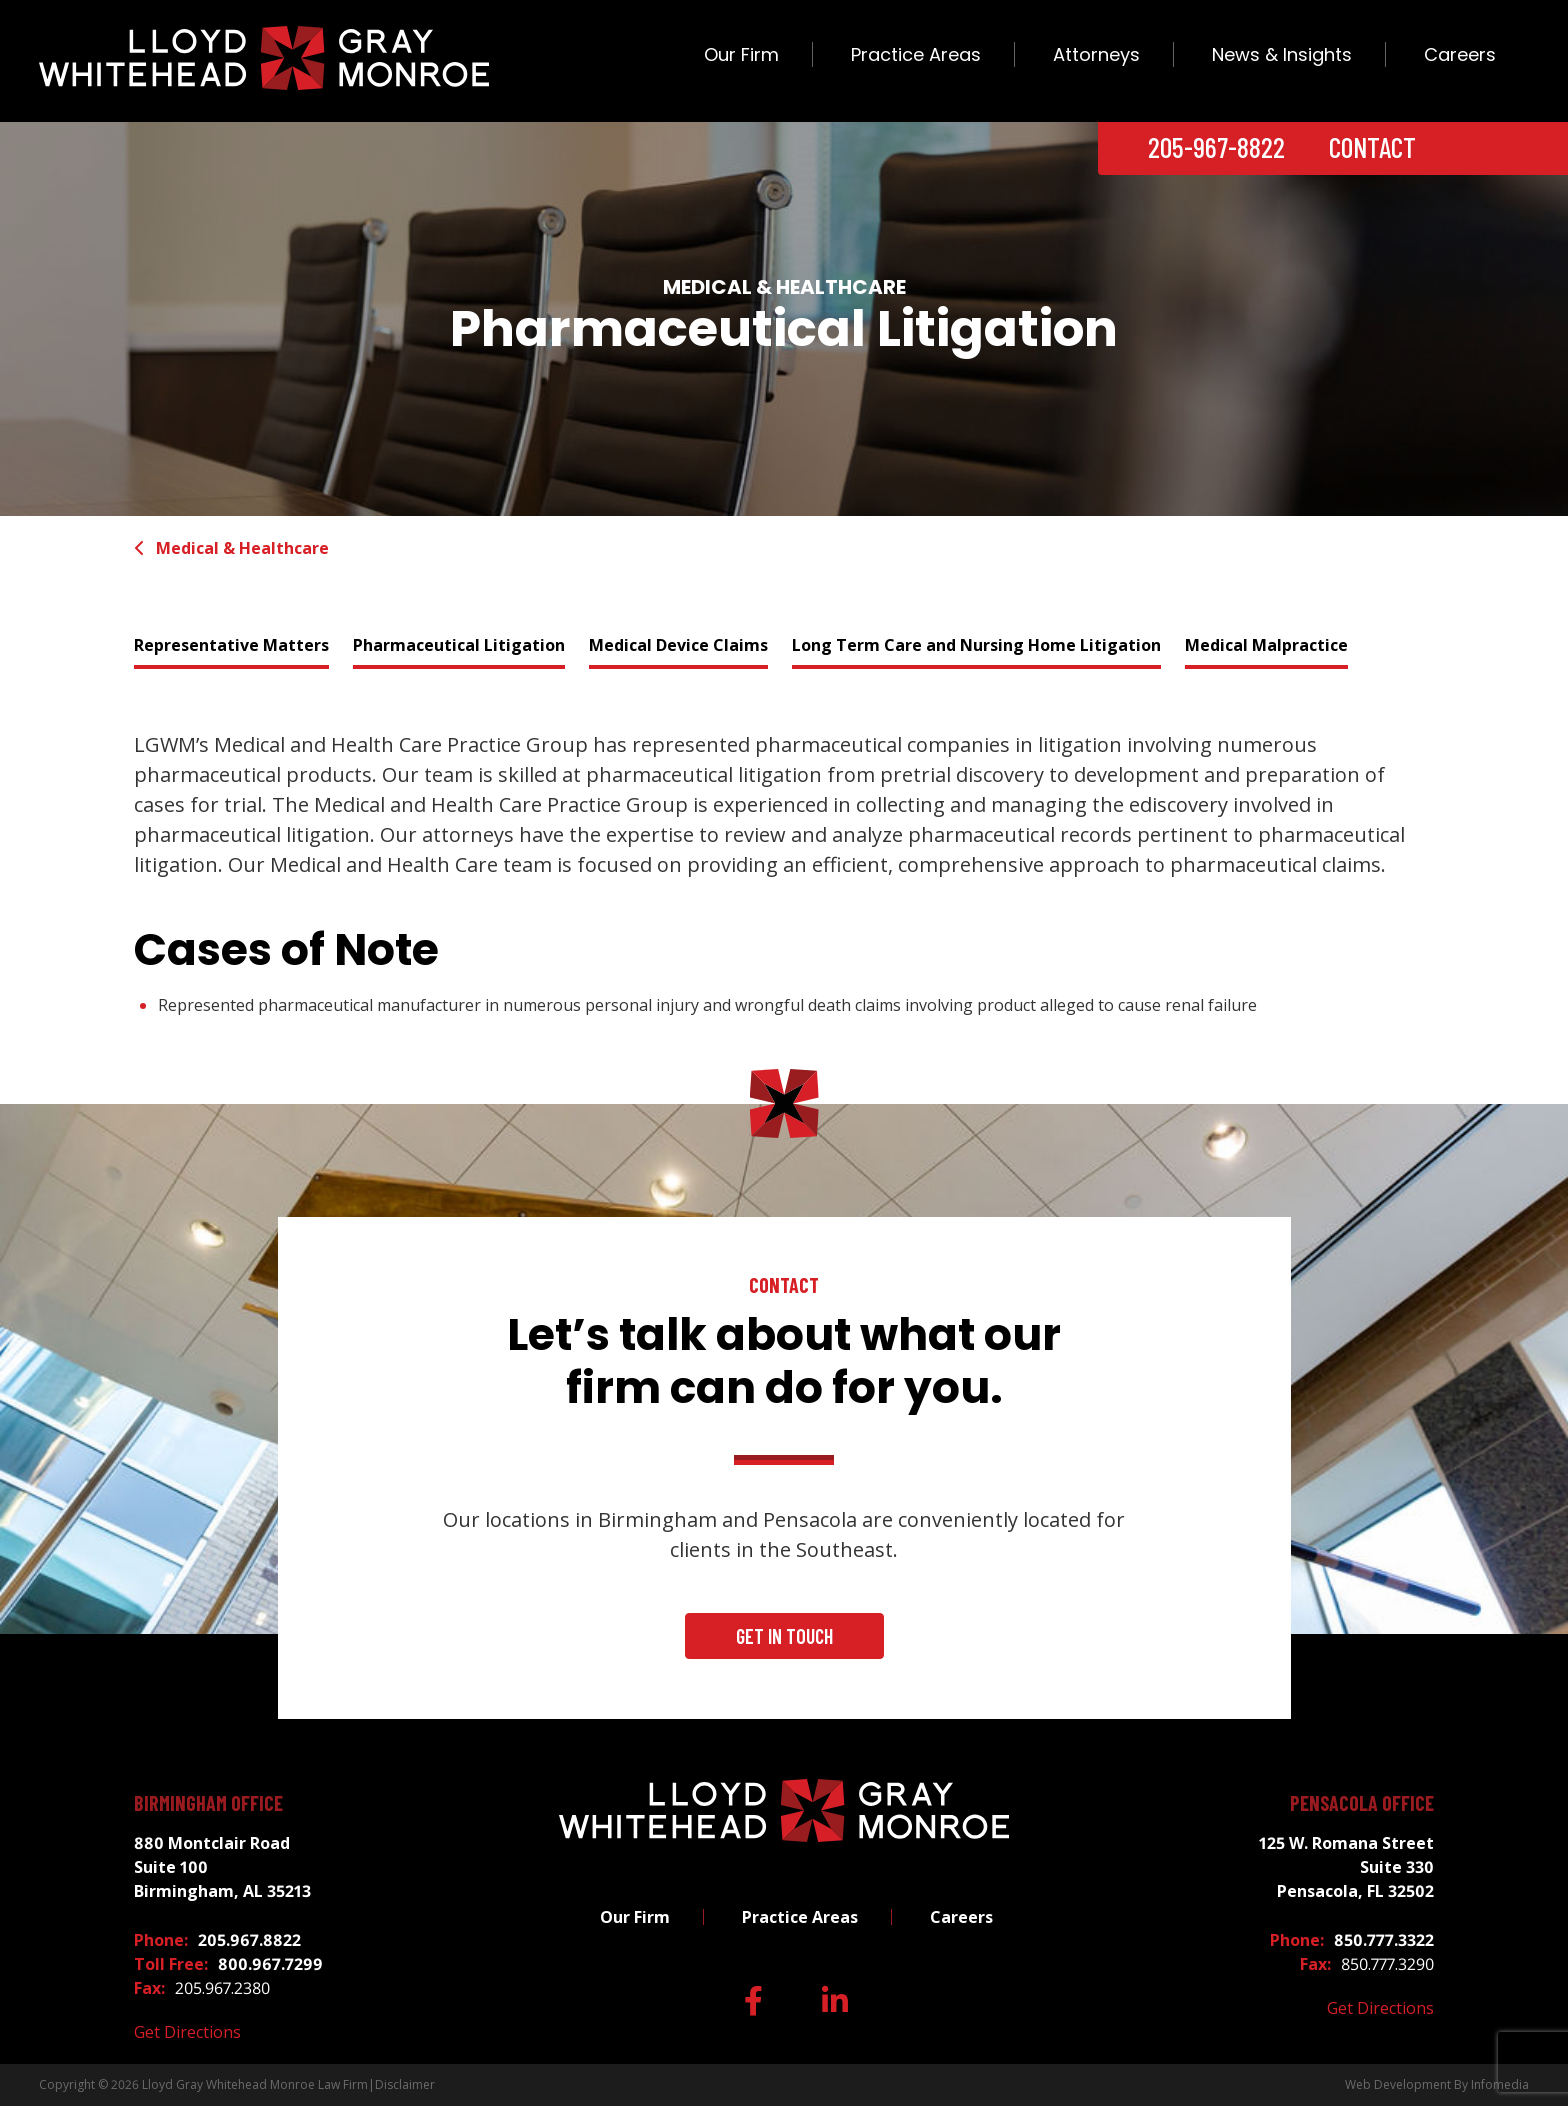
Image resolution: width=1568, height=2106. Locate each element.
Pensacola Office (1362, 1803)
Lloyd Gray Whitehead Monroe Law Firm (255, 2084)
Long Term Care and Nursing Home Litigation (976, 645)
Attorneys (1096, 54)
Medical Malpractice (1266, 645)
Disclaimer (405, 2084)
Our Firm (741, 54)
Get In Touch (784, 1636)
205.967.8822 (249, 1940)
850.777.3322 (1384, 1940)
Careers (1460, 54)
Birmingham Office (208, 1803)
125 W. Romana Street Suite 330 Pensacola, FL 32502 (1346, 1867)
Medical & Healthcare (231, 548)
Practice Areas (916, 54)
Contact (1372, 147)
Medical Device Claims (678, 645)
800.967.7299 (270, 1964)
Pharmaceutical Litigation (459, 645)
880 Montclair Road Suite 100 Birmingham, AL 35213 (222, 1867)
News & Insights (1282, 54)
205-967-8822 (1216, 147)
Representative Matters (231, 645)
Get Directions (187, 2032)
